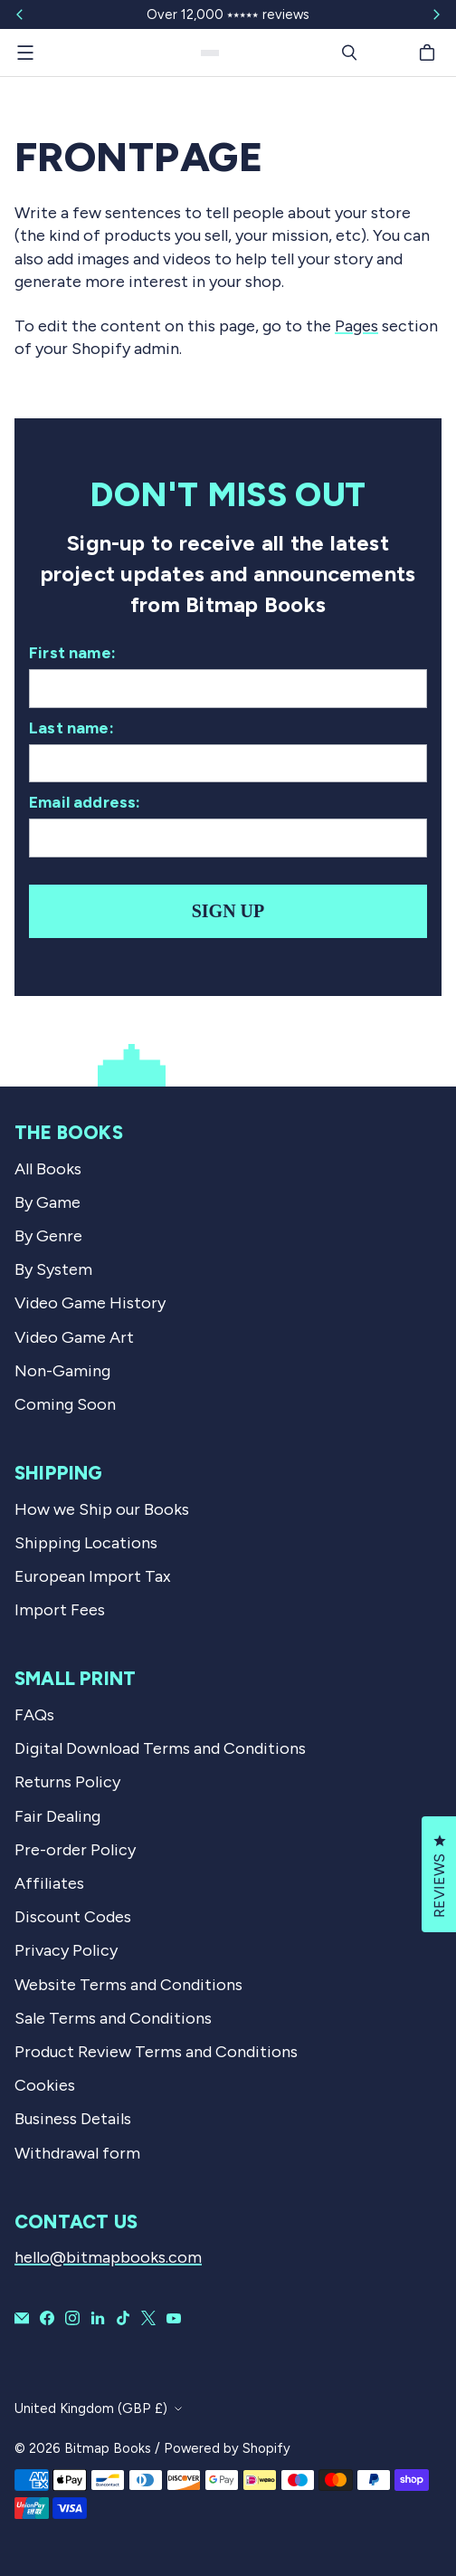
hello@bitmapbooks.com (108, 2257)
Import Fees (59, 1610)
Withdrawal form (77, 2153)
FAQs (34, 1715)
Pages (356, 326)
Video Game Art (74, 1337)
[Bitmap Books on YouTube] (173, 2318)
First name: (72, 653)
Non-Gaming (62, 1371)
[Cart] (430, 52)
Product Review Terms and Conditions (156, 2052)
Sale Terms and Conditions (113, 2018)
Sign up (228, 911)
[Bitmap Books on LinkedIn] (97, 2318)
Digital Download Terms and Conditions (160, 1748)
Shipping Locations (85, 1543)
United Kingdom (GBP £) (90, 2408)
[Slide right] (436, 14)
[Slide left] (20, 14)
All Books (47, 1169)
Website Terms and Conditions (128, 1985)
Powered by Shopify (227, 2448)
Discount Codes (72, 1917)
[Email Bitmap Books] (21, 2318)
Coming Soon (65, 1404)
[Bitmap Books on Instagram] (72, 2318)
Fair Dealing (57, 1816)
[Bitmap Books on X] (148, 2318)
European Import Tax (92, 1576)
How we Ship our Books (101, 1509)
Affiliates (49, 1883)
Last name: (71, 728)
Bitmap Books (107, 2448)
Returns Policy (67, 1782)
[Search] (349, 52)
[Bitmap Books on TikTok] (123, 2318)
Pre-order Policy (75, 1850)
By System (53, 1269)
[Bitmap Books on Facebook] (47, 2318)
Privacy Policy (66, 1950)
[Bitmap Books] (210, 53)
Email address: (85, 802)
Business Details (72, 2119)
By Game (47, 1202)
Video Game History (90, 1303)
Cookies (44, 2085)
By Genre (48, 1236)
